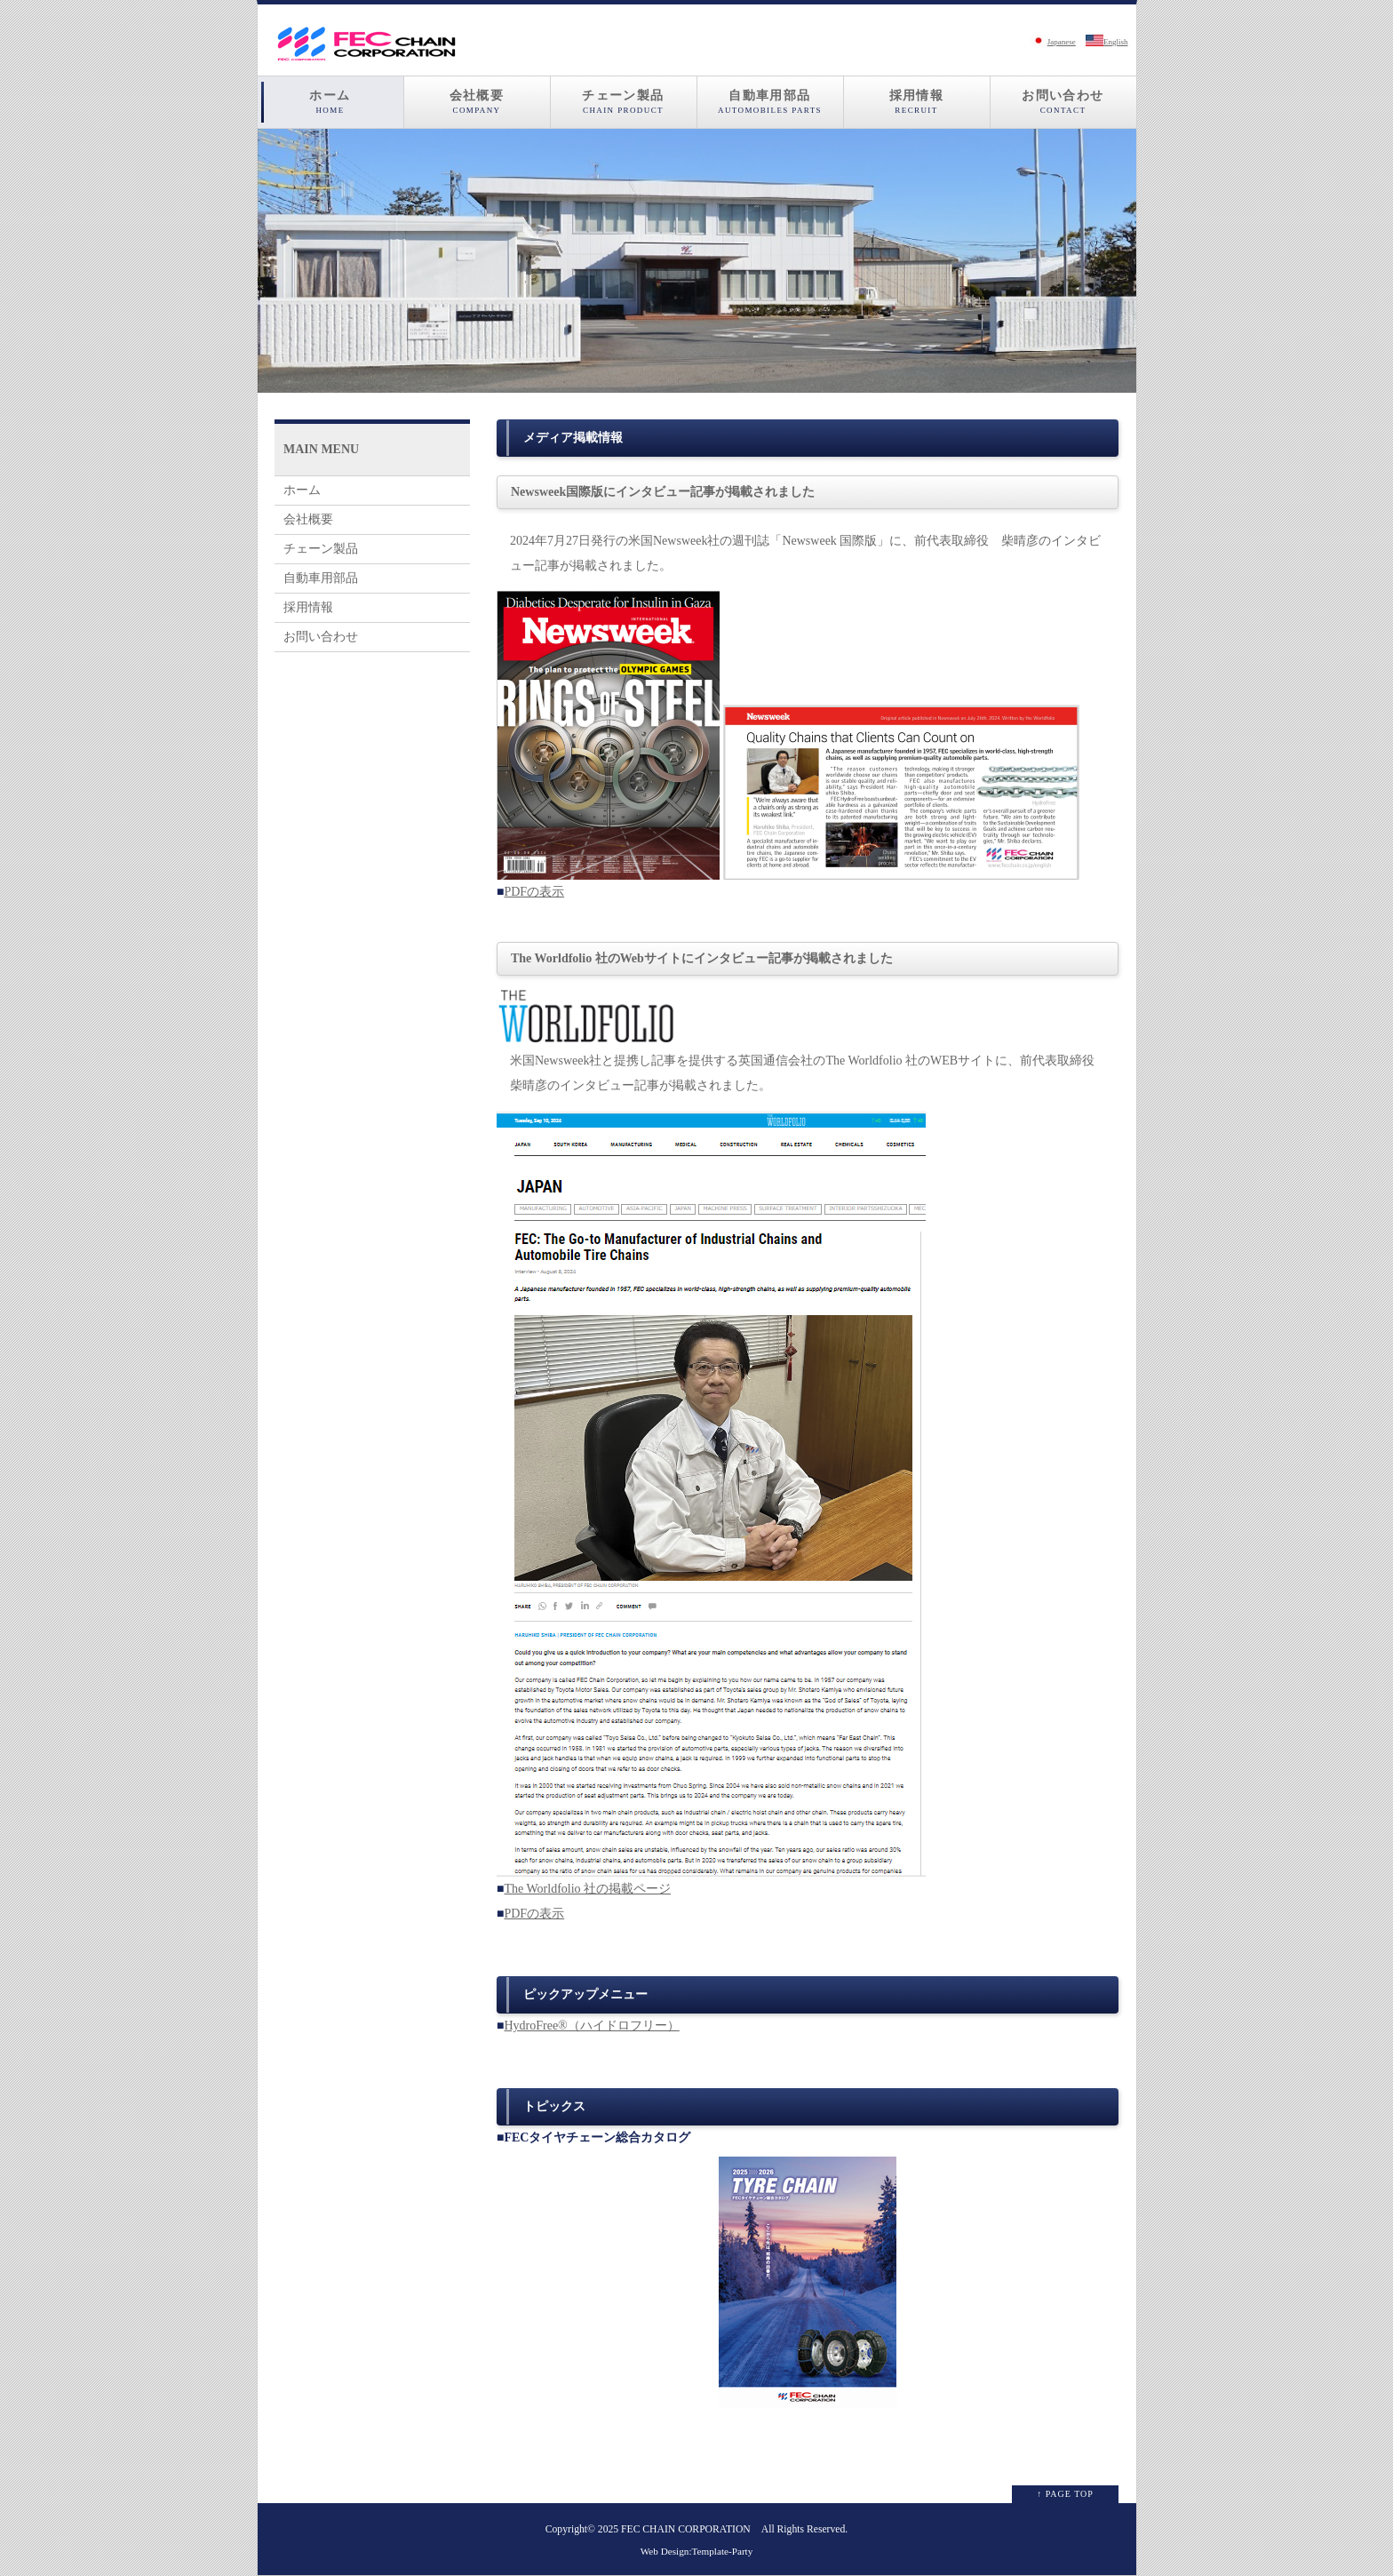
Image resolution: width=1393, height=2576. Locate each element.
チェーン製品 (623, 102)
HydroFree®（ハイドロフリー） (591, 2025)
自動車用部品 (770, 102)
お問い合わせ (1063, 102)
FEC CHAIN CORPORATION (686, 2529)
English (1107, 41)
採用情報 (917, 102)
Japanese (1053, 41)
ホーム (330, 102)
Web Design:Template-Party (697, 2551)
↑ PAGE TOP (1065, 2494)
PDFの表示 (534, 891)
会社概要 (477, 102)
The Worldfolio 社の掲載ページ (587, 1888)
